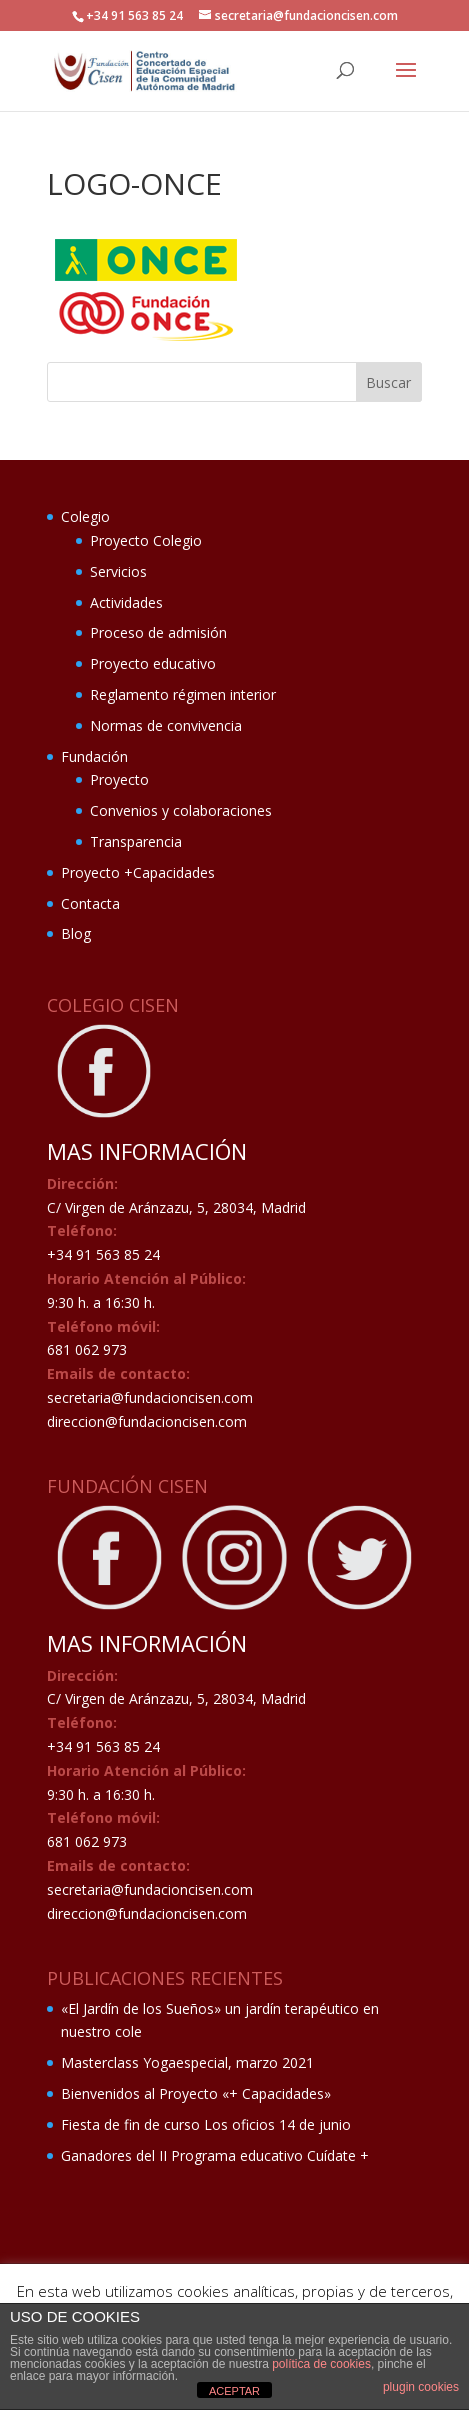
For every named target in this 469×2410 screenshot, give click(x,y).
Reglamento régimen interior (183, 694)
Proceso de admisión (158, 632)
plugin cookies (421, 2387)
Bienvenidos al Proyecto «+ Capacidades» (196, 2093)
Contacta (90, 903)
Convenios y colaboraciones (181, 810)
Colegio (85, 516)
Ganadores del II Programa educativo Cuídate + (215, 2155)
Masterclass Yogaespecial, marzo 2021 (187, 2062)
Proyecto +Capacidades (138, 872)
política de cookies (321, 2364)
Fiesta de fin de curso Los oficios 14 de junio (206, 2124)
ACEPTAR (234, 2391)
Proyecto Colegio (146, 540)
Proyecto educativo (153, 663)
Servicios (118, 571)
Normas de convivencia (166, 725)
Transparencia (136, 841)
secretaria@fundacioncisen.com (150, 1397)
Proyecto (119, 779)
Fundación (94, 756)
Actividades (126, 602)
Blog (76, 933)
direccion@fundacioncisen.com (147, 1421)
